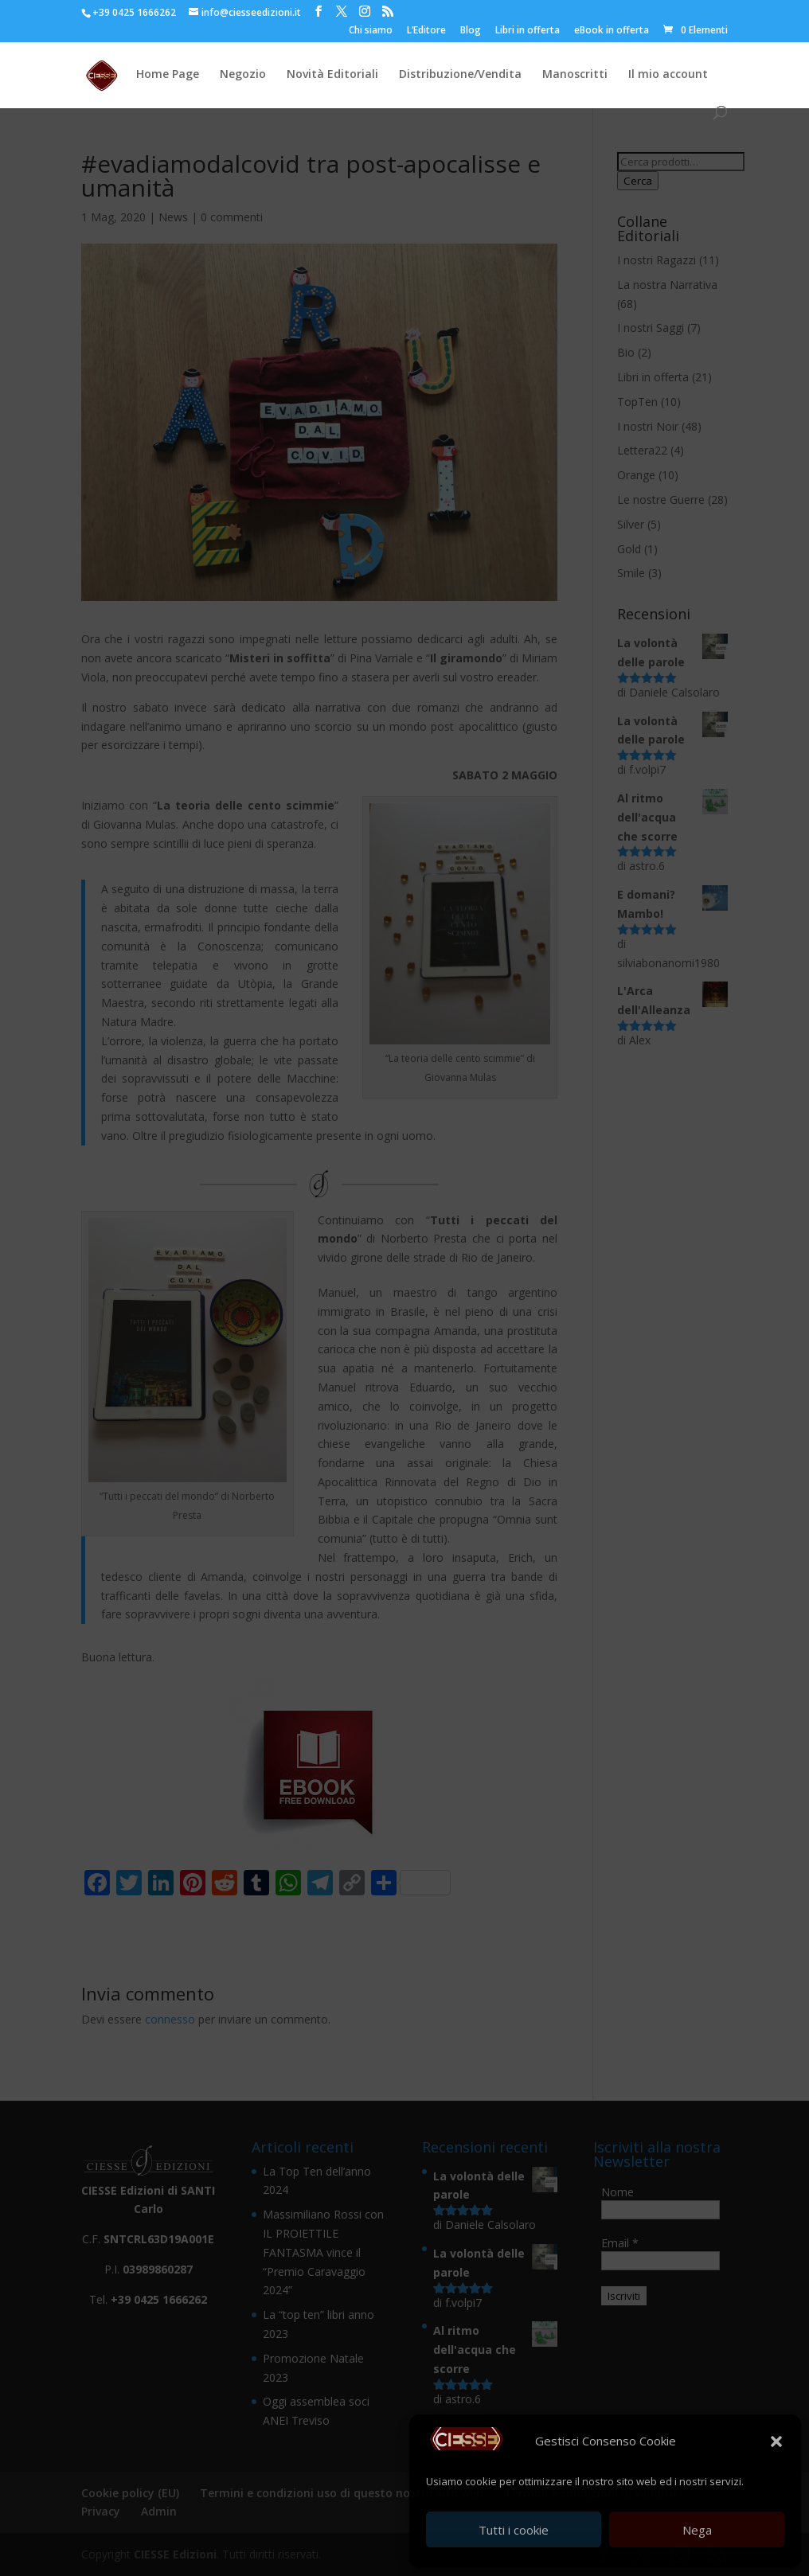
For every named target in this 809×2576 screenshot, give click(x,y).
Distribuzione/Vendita (460, 74)
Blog (470, 31)
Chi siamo (371, 31)
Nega (697, 2530)
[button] (776, 2441)
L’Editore (426, 31)
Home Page (167, 74)
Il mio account (668, 74)
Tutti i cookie (514, 2530)
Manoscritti (575, 74)
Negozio (243, 74)
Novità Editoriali (332, 74)
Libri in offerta (527, 31)
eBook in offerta (611, 31)
